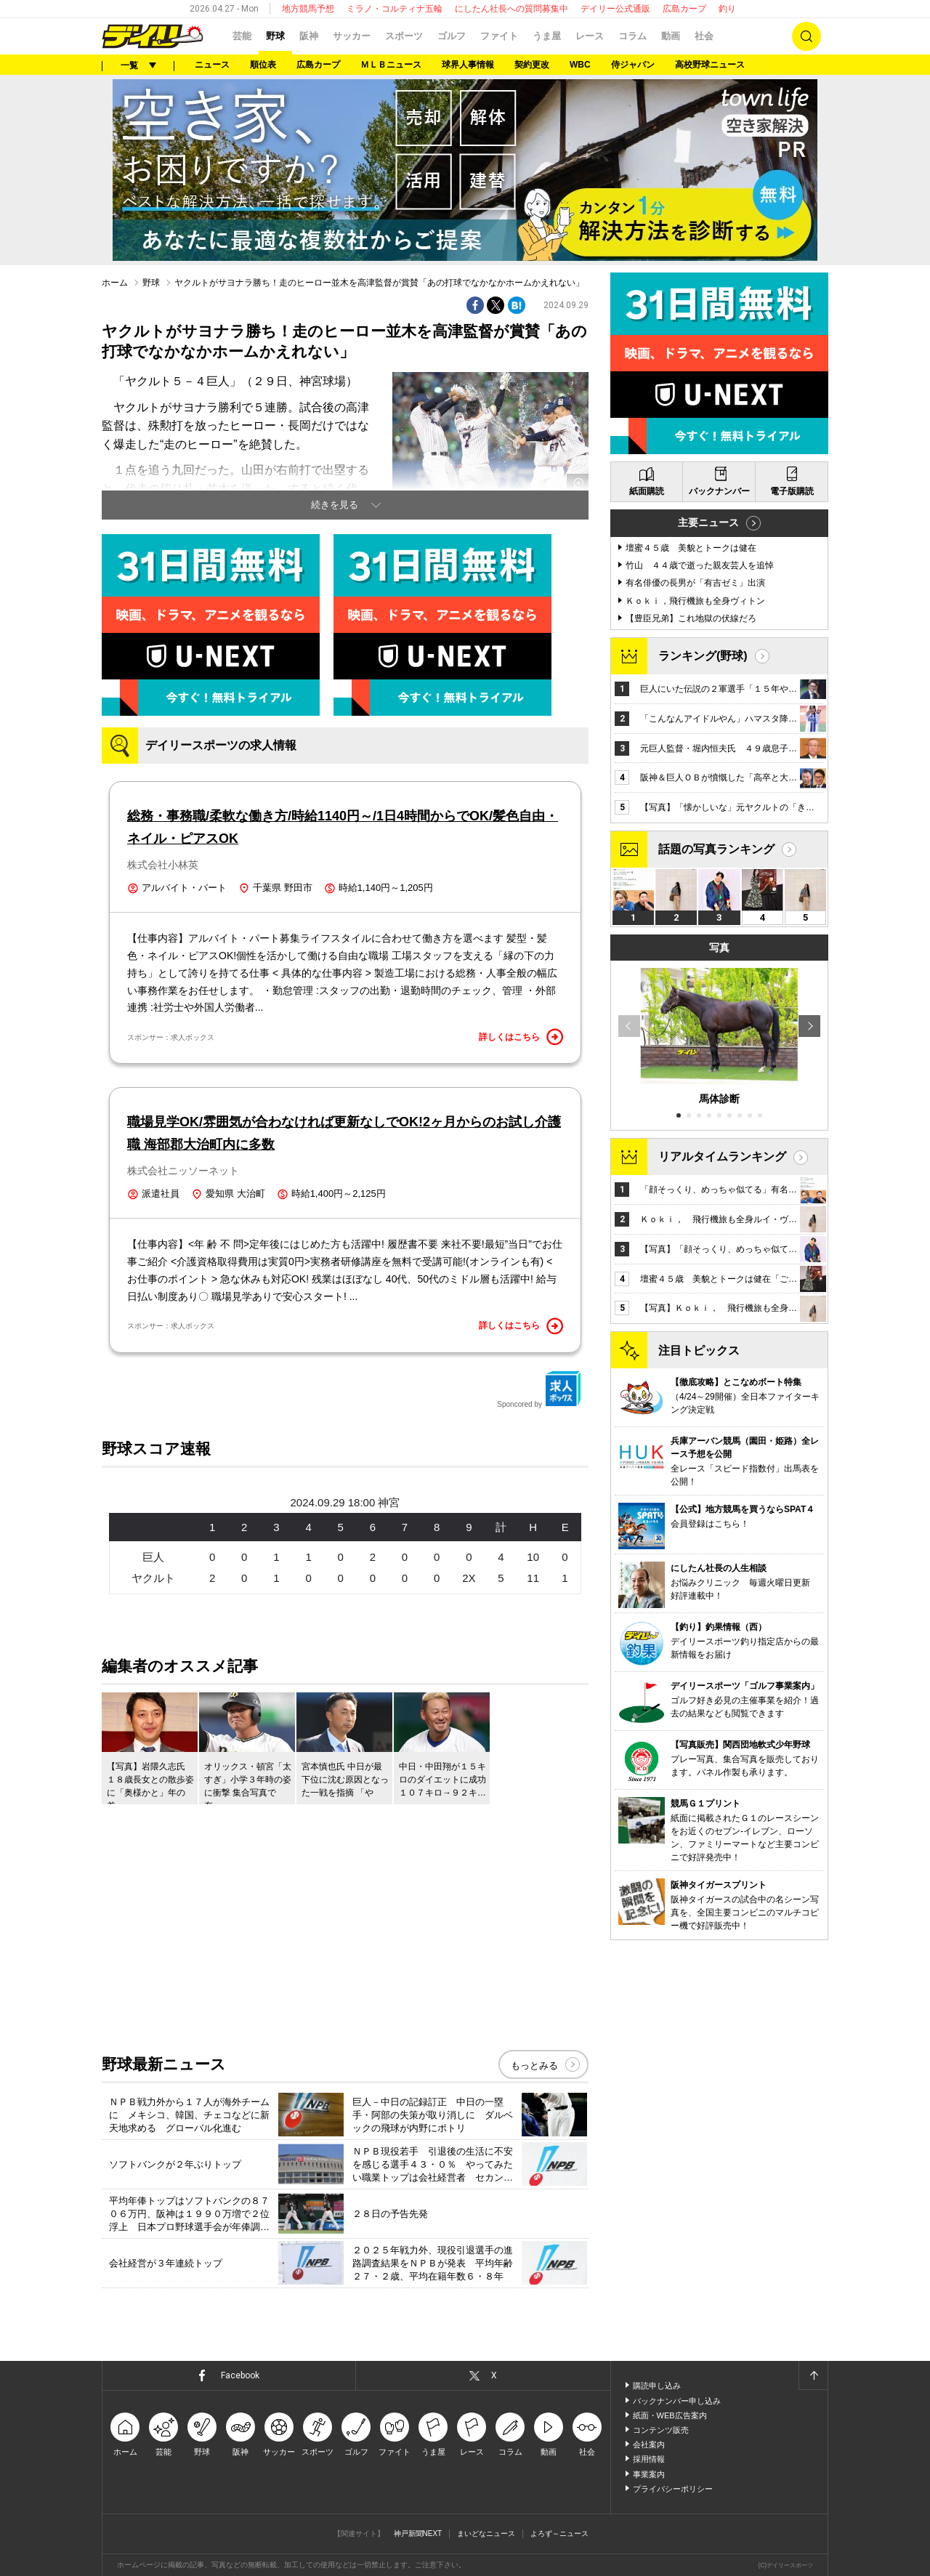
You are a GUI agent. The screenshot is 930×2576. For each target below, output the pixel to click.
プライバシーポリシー (673, 2488)
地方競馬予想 (308, 9)
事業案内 (649, 2474)
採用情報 (649, 2459)
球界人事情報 (468, 65)
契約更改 (531, 65)
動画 (670, 36)
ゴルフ (451, 36)
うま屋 (547, 36)
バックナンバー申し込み (677, 2401)
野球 (275, 36)
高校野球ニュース (710, 65)
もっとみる (534, 2065)
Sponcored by (539, 1389)
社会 (704, 36)
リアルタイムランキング (722, 1156)
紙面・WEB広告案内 (670, 2415)
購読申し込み (657, 2385)
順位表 (263, 65)
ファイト (499, 36)
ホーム (115, 283)
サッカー (352, 36)
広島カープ (684, 9)
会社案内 (649, 2444)
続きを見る (334, 504)
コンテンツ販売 (661, 2430)
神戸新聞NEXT (418, 2533)
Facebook (240, 2375)
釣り (727, 9)
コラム (632, 36)
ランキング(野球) (703, 656)
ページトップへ (813, 2375)
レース (589, 36)
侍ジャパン (633, 65)
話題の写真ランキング (716, 849)
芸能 (241, 36)
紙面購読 (646, 491)
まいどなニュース (486, 2533)
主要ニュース (708, 522)
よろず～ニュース (559, 2533)
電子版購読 (792, 491)
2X (468, 1578)
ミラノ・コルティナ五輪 (394, 9)
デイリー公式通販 (615, 9)
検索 (806, 36)
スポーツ (404, 36)
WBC (580, 65)
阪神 (308, 36)
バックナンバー (719, 491)
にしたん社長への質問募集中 (511, 9)
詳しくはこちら (521, 1037)
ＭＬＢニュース (390, 65)
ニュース (212, 65)
